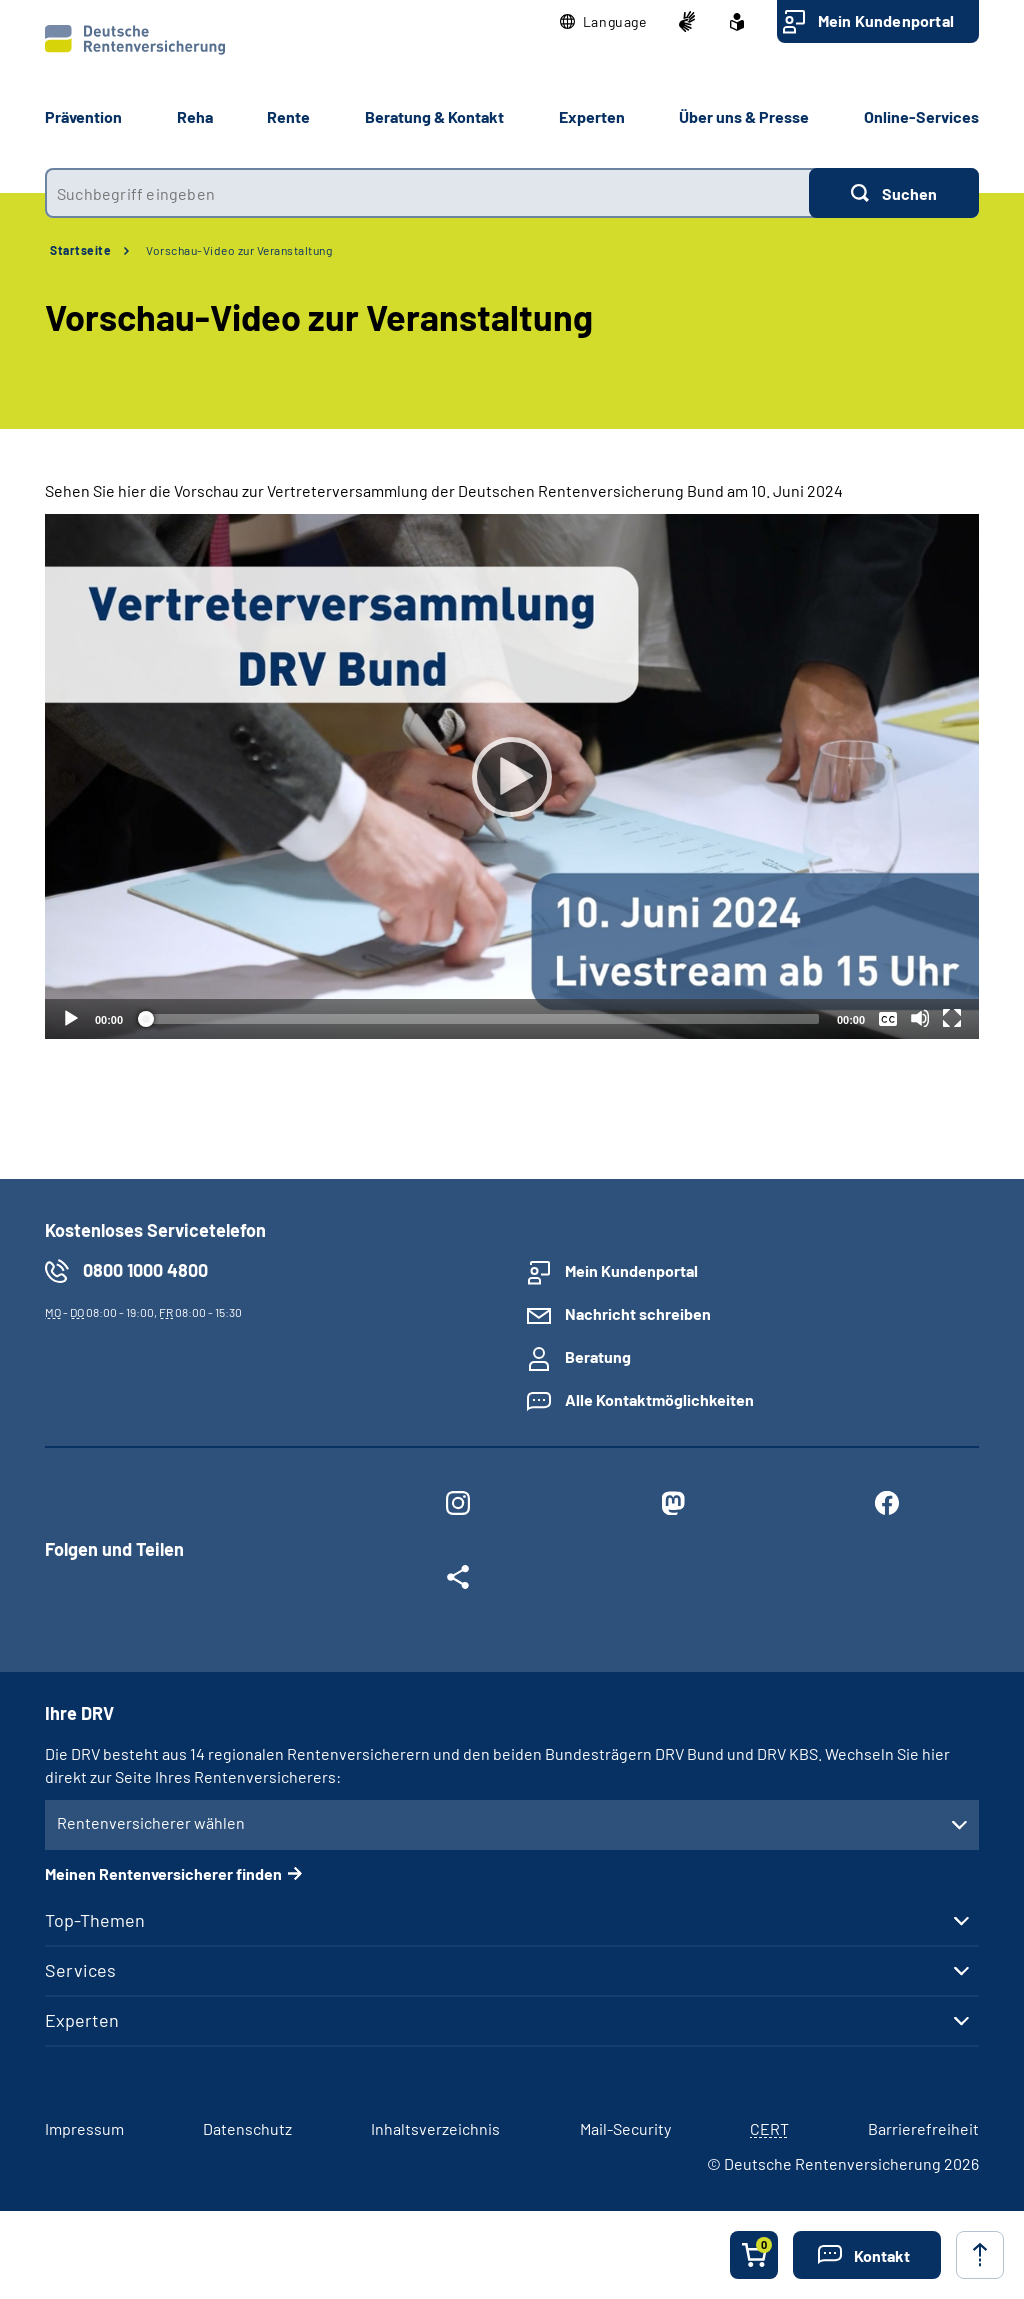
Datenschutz (247, 2128)
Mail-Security (625, 2128)
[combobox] (427, 193)
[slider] (480, 1019)
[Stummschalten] (920, 1018)
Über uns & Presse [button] (744, 116)
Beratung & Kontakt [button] (434, 116)
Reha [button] (195, 116)
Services (80, 1970)
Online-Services (921, 116)
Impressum (84, 2128)
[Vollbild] (952, 1018)
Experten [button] (592, 116)
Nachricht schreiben (638, 1313)
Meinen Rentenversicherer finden (163, 1873)
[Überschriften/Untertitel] (888, 1018)
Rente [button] (288, 116)
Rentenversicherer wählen (151, 1822)
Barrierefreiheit (923, 2128)
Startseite (80, 250)
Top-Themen (95, 1920)
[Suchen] (894, 193)
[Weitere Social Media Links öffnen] (458, 1581)
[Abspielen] (512, 777)
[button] (603, 22)
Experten (82, 2020)
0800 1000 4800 (145, 1270)
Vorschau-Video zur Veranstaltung (239, 250)
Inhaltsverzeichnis (435, 2128)
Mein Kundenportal (886, 20)
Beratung (598, 1356)
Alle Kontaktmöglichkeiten (659, 1399)
